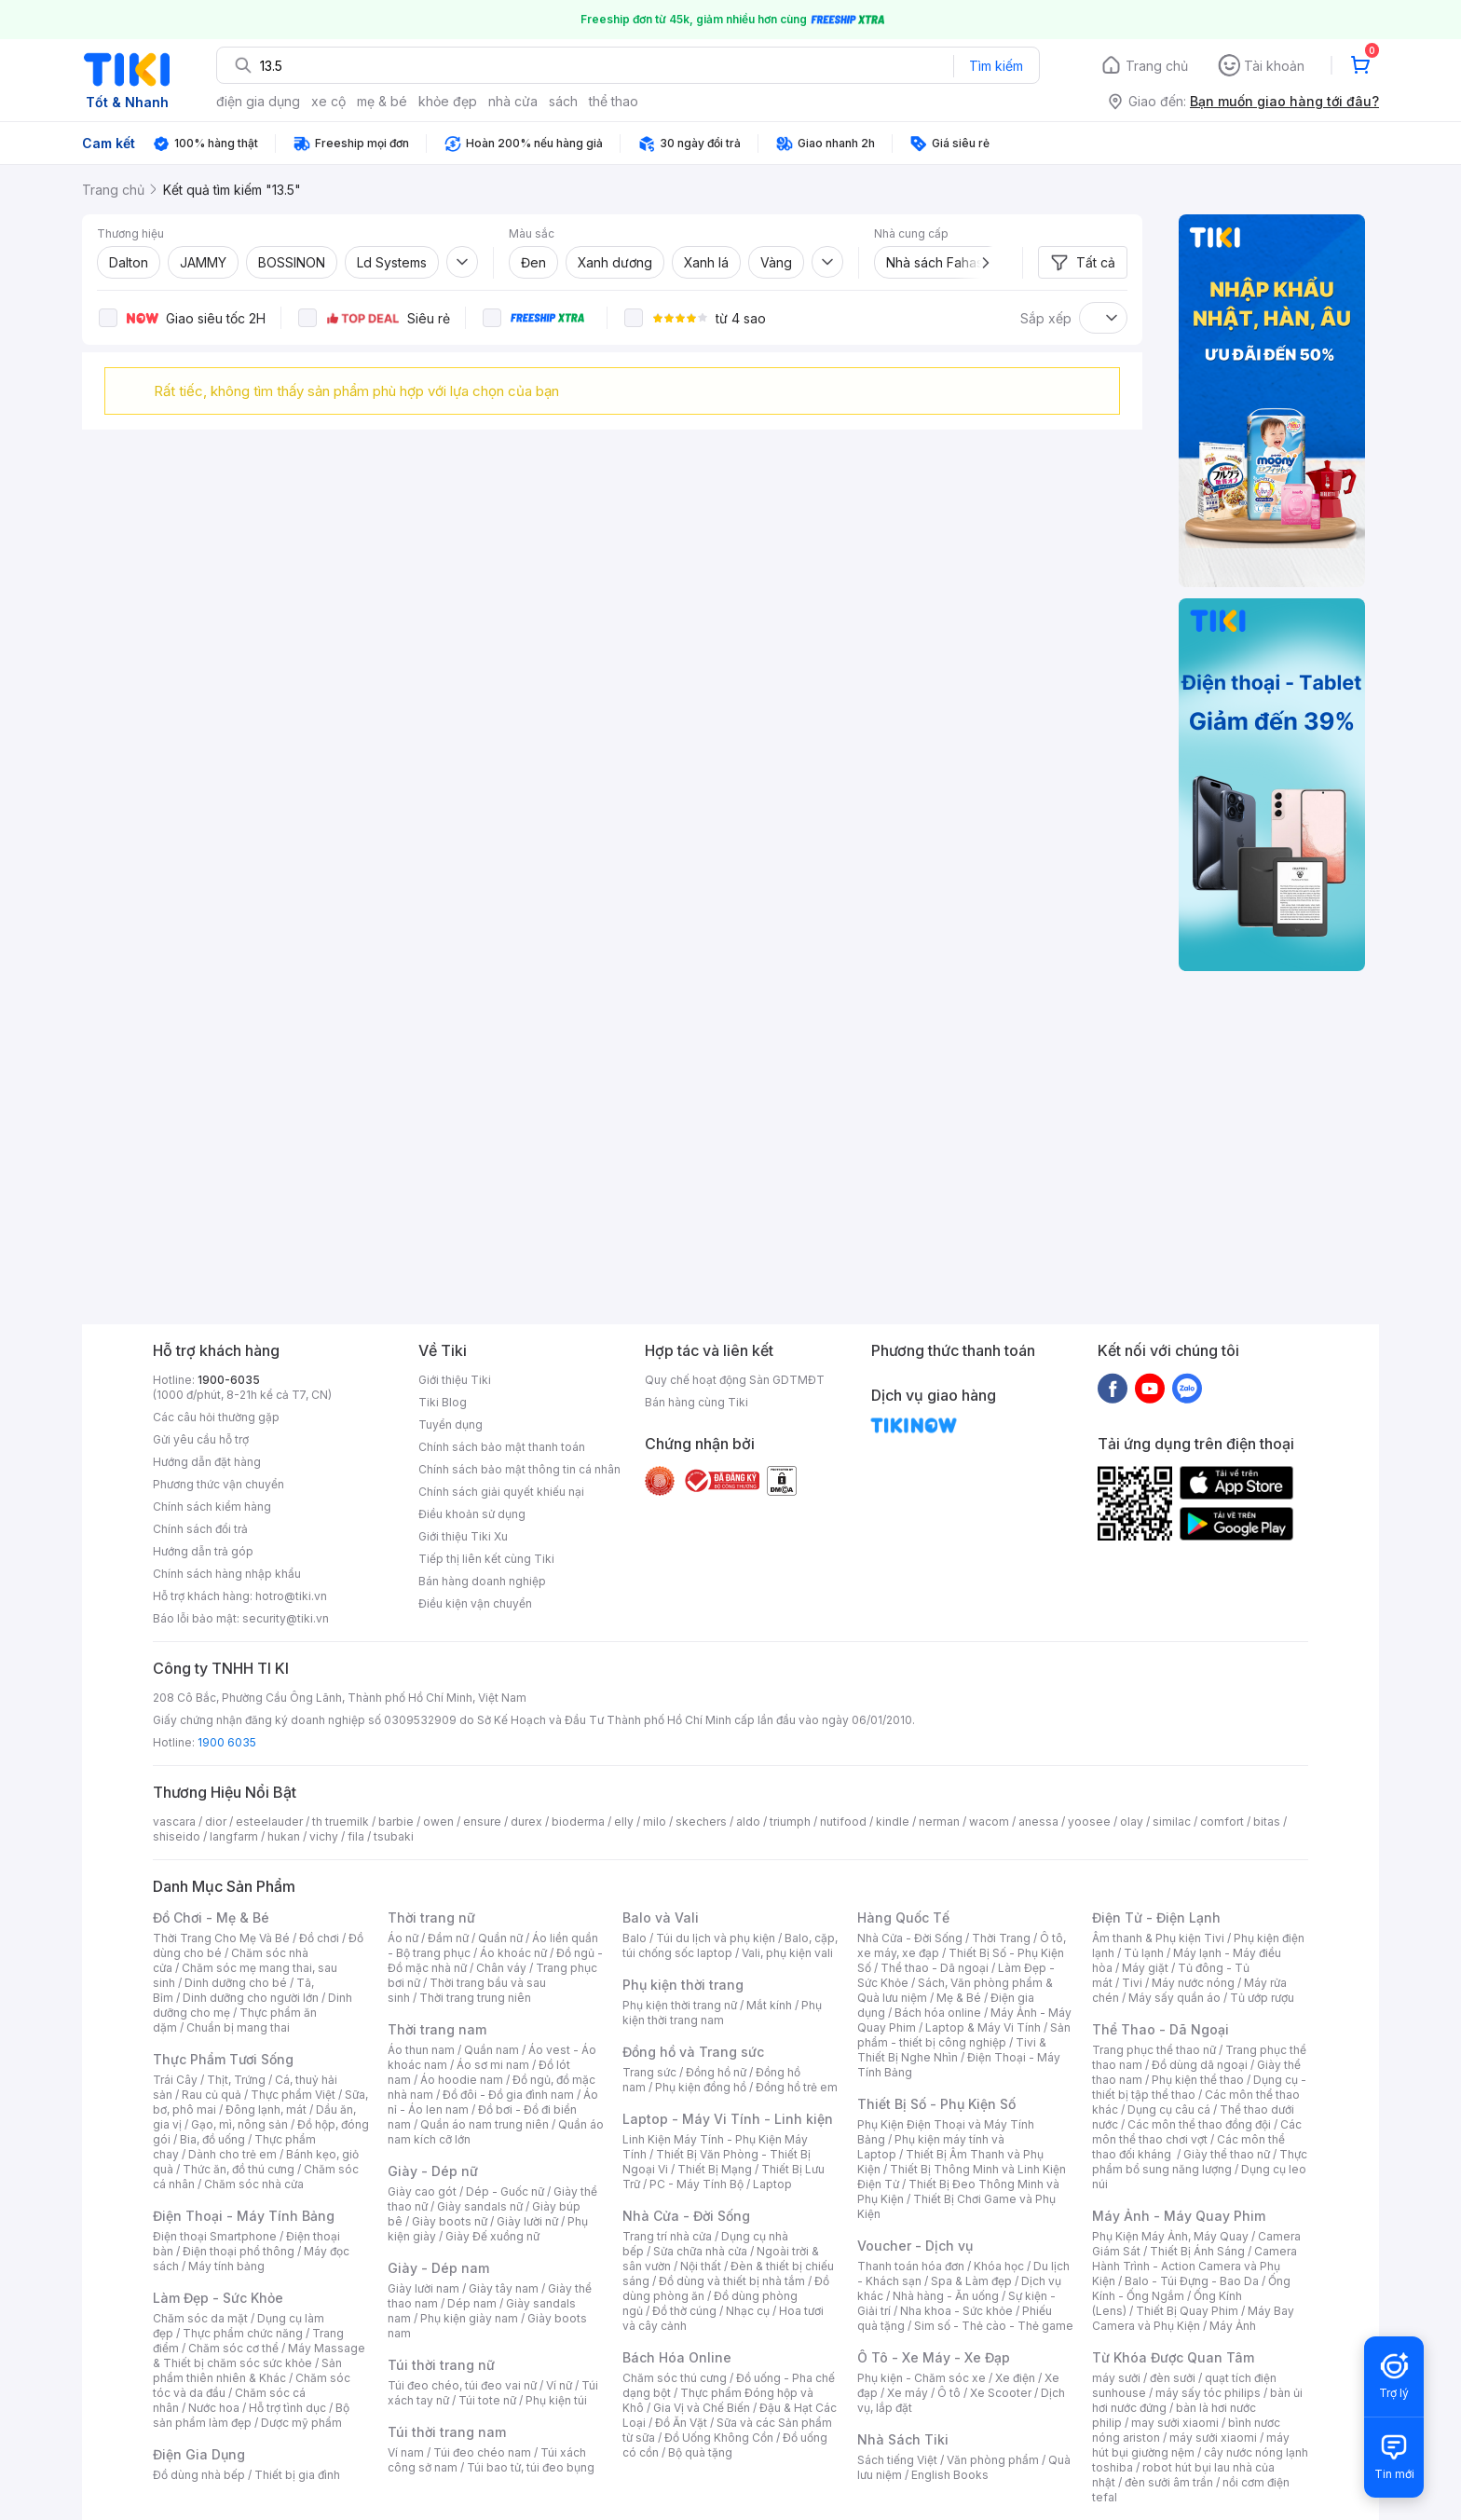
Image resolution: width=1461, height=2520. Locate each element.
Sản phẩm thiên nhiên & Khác (247, 2370)
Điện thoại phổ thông (238, 2251)
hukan (283, 1836)
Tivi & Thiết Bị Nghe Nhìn (951, 2049)
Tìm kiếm (996, 66)
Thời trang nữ (431, 1917)
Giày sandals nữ (480, 2206)
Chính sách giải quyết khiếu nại (501, 1492)
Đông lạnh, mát (266, 2109)
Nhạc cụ (748, 2311)
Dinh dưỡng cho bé (235, 1983)
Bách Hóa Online (676, 2357)
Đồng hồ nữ (716, 2072)
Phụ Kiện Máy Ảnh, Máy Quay (1170, 2236)
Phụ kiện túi (556, 2400)
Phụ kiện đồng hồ (700, 2087)
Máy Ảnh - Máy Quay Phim (1178, 2216)
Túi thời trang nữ (441, 2365)
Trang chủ (1157, 66)
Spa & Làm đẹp (971, 2281)
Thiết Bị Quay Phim (1187, 2311)
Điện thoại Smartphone (215, 2236)
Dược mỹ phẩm (301, 2423)
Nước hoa (213, 2408)
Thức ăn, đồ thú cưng (238, 2169)
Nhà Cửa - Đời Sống (686, 2216)
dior (215, 1821)
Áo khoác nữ (513, 1953)
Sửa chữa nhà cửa (700, 2251)
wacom (989, 1821)
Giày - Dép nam (438, 2268)
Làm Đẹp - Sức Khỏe (218, 2298)
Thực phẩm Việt (293, 2095)
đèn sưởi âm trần (1169, 2482)
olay (1131, 1821)
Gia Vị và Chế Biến (701, 2408)
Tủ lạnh (1144, 1953)
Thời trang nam (437, 2029)
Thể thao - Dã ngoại (935, 1968)
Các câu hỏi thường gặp (216, 1417)
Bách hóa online (937, 2013)
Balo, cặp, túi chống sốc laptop (730, 1945)
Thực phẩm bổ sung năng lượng (1199, 2161)
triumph (790, 1821)
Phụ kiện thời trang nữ (679, 2005)
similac (1172, 1821)
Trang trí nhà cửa (667, 2236)
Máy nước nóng (1193, 1983)
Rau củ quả (211, 2095)
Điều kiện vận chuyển (475, 1603)
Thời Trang (1001, 1938)
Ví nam (406, 2452)
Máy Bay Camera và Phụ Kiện (1193, 2318)
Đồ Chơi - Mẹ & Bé (211, 1917)
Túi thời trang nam (447, 2432)
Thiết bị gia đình (297, 2475)
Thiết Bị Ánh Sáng (1197, 2251)
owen (438, 1821)
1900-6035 (229, 1380)
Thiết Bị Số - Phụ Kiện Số (936, 2104)
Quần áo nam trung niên (484, 2124)
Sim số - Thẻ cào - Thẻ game (993, 2326)
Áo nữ (403, 1938)
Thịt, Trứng (236, 2080)
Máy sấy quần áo (1174, 1998)
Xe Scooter (1000, 2393)
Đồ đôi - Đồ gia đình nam (508, 2095)
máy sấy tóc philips (1208, 2393)
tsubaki (394, 1836)
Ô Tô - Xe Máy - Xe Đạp (933, 2357)
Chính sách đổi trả (200, 1529)
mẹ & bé (382, 101)
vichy (323, 1836)
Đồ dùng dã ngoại (1200, 2065)
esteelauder (269, 1821)
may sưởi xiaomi (1175, 2423)
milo (654, 1821)
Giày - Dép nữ (433, 2171)
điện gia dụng (258, 101)
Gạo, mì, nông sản (239, 2124)
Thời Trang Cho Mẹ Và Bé (221, 1938)
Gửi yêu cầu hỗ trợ (201, 1439)
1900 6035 (227, 1742)
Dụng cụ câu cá (1168, 2109)
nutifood (843, 1821)
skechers (701, 1821)
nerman (939, 1821)
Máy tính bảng (226, 2266)
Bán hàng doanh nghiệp (482, 1581)
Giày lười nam (423, 2288)
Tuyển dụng (450, 1424)
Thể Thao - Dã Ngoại (1160, 2029)
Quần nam (491, 2050)
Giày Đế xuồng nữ (492, 2236)
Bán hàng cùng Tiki (696, 1402)
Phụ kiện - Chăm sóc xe (921, 2378)
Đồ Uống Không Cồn (718, 2438)
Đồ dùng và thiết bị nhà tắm (732, 2281)
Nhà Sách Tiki (903, 2439)
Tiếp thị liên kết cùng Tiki (486, 1559)
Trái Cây (175, 2080)
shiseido (176, 1836)
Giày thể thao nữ (1226, 2154)
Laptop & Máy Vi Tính (983, 2027)
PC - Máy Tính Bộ (696, 2184)
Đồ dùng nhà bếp (199, 2475)
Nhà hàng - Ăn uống (946, 2296)
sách (563, 101)
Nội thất (700, 2266)
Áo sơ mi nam (493, 2065)
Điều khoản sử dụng (472, 1514)
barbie (396, 1821)
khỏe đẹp (447, 101)
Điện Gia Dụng (199, 2454)
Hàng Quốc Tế (903, 1917)
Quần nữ (500, 1938)
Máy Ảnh (1232, 2326)
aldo (748, 1821)
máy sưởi (1116, 2378)
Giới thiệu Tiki (454, 1380)
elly (624, 1821)
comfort (1222, 1821)
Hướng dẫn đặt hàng (207, 1462)
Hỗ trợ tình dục (287, 2408)
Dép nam (472, 2303)
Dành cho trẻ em (232, 2154)
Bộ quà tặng (700, 2452)
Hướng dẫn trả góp (203, 1551)
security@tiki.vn (285, 1618)
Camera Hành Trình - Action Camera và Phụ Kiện (1194, 2266)
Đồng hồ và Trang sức (693, 2052)
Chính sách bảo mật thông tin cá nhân (519, 1469)
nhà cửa (513, 101)
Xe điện (1015, 2378)
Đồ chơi (319, 1938)
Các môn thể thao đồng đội (1199, 2124)
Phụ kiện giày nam (469, 2318)
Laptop (772, 2184)
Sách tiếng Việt (897, 2460)
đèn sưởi (1172, 2378)
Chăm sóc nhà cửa (254, 2184)
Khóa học (999, 2266)
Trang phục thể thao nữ (1154, 2050)
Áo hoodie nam (461, 2080)
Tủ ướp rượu (1262, 1998)
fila (356, 1836)
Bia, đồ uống (212, 2139)
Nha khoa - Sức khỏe (956, 2311)
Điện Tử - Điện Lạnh (1156, 1917)
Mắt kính (769, 2005)
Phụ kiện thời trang (683, 1985)
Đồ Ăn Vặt (681, 2423)
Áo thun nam (421, 2050)
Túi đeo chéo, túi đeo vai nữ (462, 2385)
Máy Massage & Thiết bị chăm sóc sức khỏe (259, 2355)
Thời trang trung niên (475, 1998)
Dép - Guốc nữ (505, 2191)
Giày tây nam (504, 2288)
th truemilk (340, 1821)
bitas (1266, 1821)
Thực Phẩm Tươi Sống (223, 2059)
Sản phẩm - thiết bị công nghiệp (964, 2034)
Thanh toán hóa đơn (910, 2266)
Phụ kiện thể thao (1198, 2080)
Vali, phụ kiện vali (787, 1953)
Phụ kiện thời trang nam (722, 2012)
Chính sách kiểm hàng (212, 1506)
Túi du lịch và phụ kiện (715, 1938)
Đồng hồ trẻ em (797, 2087)
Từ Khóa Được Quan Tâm (1173, 2357)
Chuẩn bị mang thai (238, 2027)
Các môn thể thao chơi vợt (1197, 2131)
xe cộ (328, 101)
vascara (174, 1821)
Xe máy (907, 2393)
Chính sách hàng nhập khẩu (227, 1574)
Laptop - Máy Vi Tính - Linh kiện (727, 2119)
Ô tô (949, 2393)
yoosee (1089, 1821)
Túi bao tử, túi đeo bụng (530, 2467)
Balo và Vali (660, 1917)
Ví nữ (559, 2385)
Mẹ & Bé (958, 1998)
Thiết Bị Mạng (714, 2169)
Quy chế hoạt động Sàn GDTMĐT (735, 1380)
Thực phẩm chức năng (243, 2333)
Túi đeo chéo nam (482, 2452)
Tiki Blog (442, 1402)
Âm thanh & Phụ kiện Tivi (1158, 1938)
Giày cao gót (422, 2191)
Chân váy (501, 1968)
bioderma (578, 1821)
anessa (1038, 1821)
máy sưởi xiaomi (1213, 2438)
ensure (482, 1821)
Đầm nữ (448, 1938)
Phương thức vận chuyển (218, 1484)
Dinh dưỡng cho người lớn (251, 1998)
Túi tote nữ (487, 2400)
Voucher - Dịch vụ (915, 2245)
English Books (950, 2475)
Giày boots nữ (449, 2221)
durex (526, 1821)
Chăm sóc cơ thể (233, 2348)
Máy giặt (1145, 1968)
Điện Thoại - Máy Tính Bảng (244, 2216)
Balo (634, 1938)
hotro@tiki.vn (291, 1596)
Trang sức (649, 2072)
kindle (892, 1821)
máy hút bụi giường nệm (1191, 2445)
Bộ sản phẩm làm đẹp (251, 2415)
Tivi (1132, 1983)
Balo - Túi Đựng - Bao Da (1192, 2281)
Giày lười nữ (527, 2221)
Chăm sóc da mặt (200, 2318)
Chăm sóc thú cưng (674, 2378)
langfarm (234, 1836)
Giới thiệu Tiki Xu (463, 1536)
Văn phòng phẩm (993, 2460)
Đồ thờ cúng (684, 2311)
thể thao (613, 101)
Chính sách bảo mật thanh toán (501, 1447)
